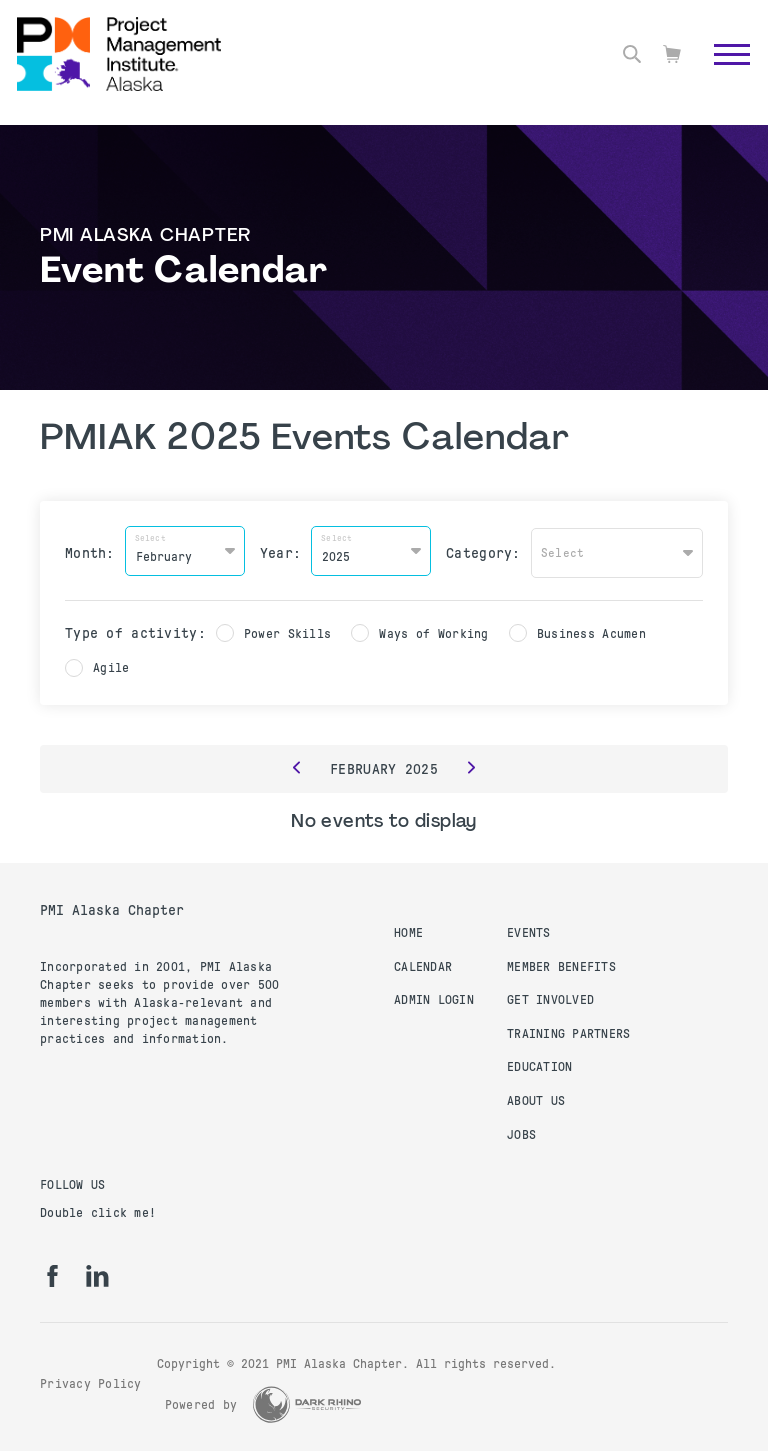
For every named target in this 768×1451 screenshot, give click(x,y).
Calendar (423, 963)
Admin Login (434, 996)
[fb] (52, 1272)
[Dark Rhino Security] (307, 1400)
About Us (536, 1097)
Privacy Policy (91, 1380)
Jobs (521, 1131)
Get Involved (550, 996)
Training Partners (568, 1030)
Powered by (201, 1401)
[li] (97, 1272)
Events (529, 929)
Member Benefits (561, 963)
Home (408, 929)
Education (539, 1063)
